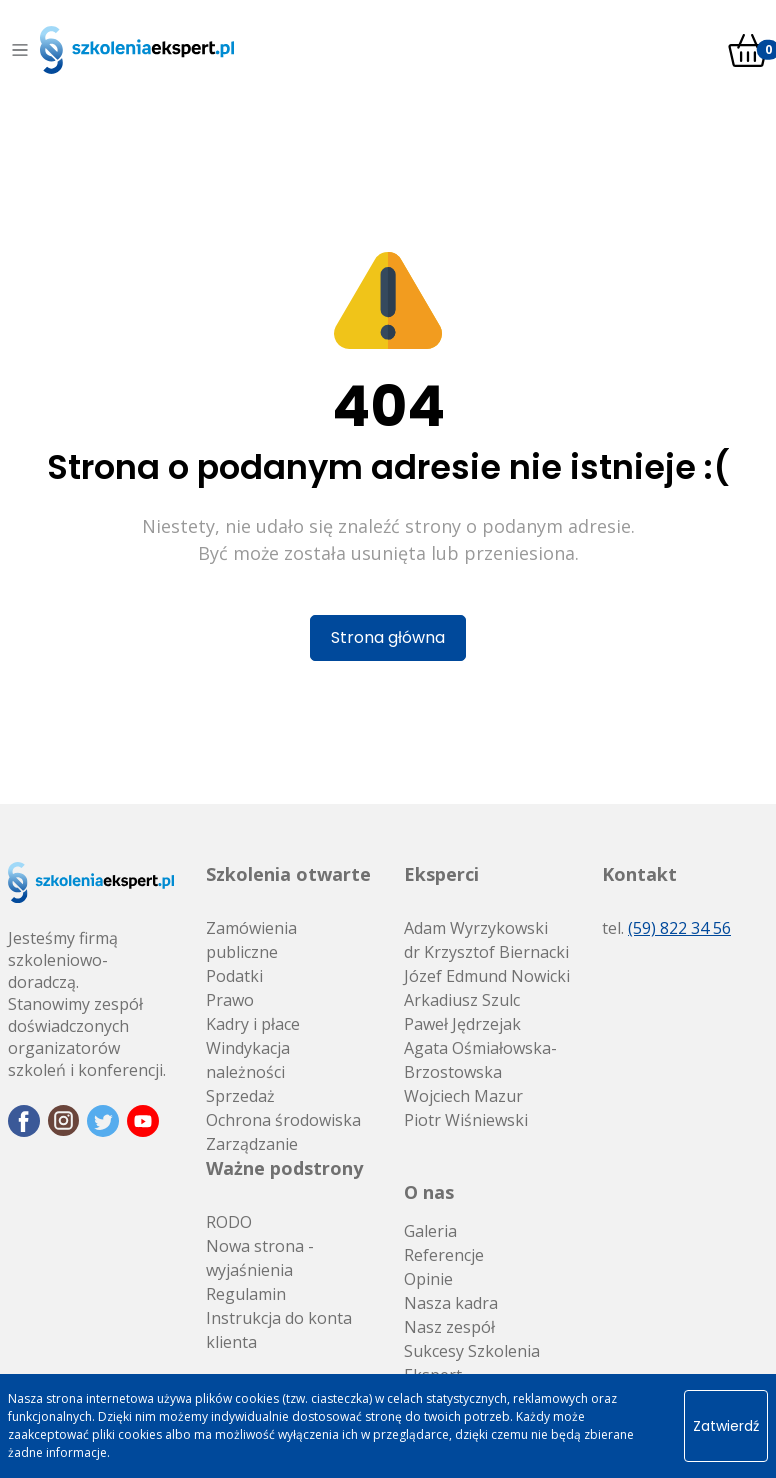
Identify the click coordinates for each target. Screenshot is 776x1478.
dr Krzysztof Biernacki (486, 952)
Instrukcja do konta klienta (279, 1330)
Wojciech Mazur (463, 1096)
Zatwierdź (726, 1426)
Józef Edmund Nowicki (487, 976)
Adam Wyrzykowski (476, 928)
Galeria (430, 1231)
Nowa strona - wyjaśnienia (260, 1258)
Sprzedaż (240, 1096)
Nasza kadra (451, 1303)
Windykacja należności (248, 1060)
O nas (429, 1192)
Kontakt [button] (639, 874)
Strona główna (388, 637)
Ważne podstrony (284, 1168)
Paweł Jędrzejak (462, 1024)
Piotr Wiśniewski (466, 1120)
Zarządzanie (252, 1144)
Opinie (428, 1279)
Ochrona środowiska (283, 1120)
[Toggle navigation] (20, 50)
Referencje (444, 1255)
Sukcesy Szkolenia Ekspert (472, 1363)
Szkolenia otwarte (288, 874)
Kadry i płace (253, 1024)
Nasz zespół (449, 1327)
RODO (229, 1222)
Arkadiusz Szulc (462, 1000)
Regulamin (246, 1294)
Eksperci (441, 874)
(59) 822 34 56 (679, 928)
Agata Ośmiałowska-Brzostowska (480, 1060)
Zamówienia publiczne (251, 940)
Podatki (234, 976)
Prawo (230, 1000)
